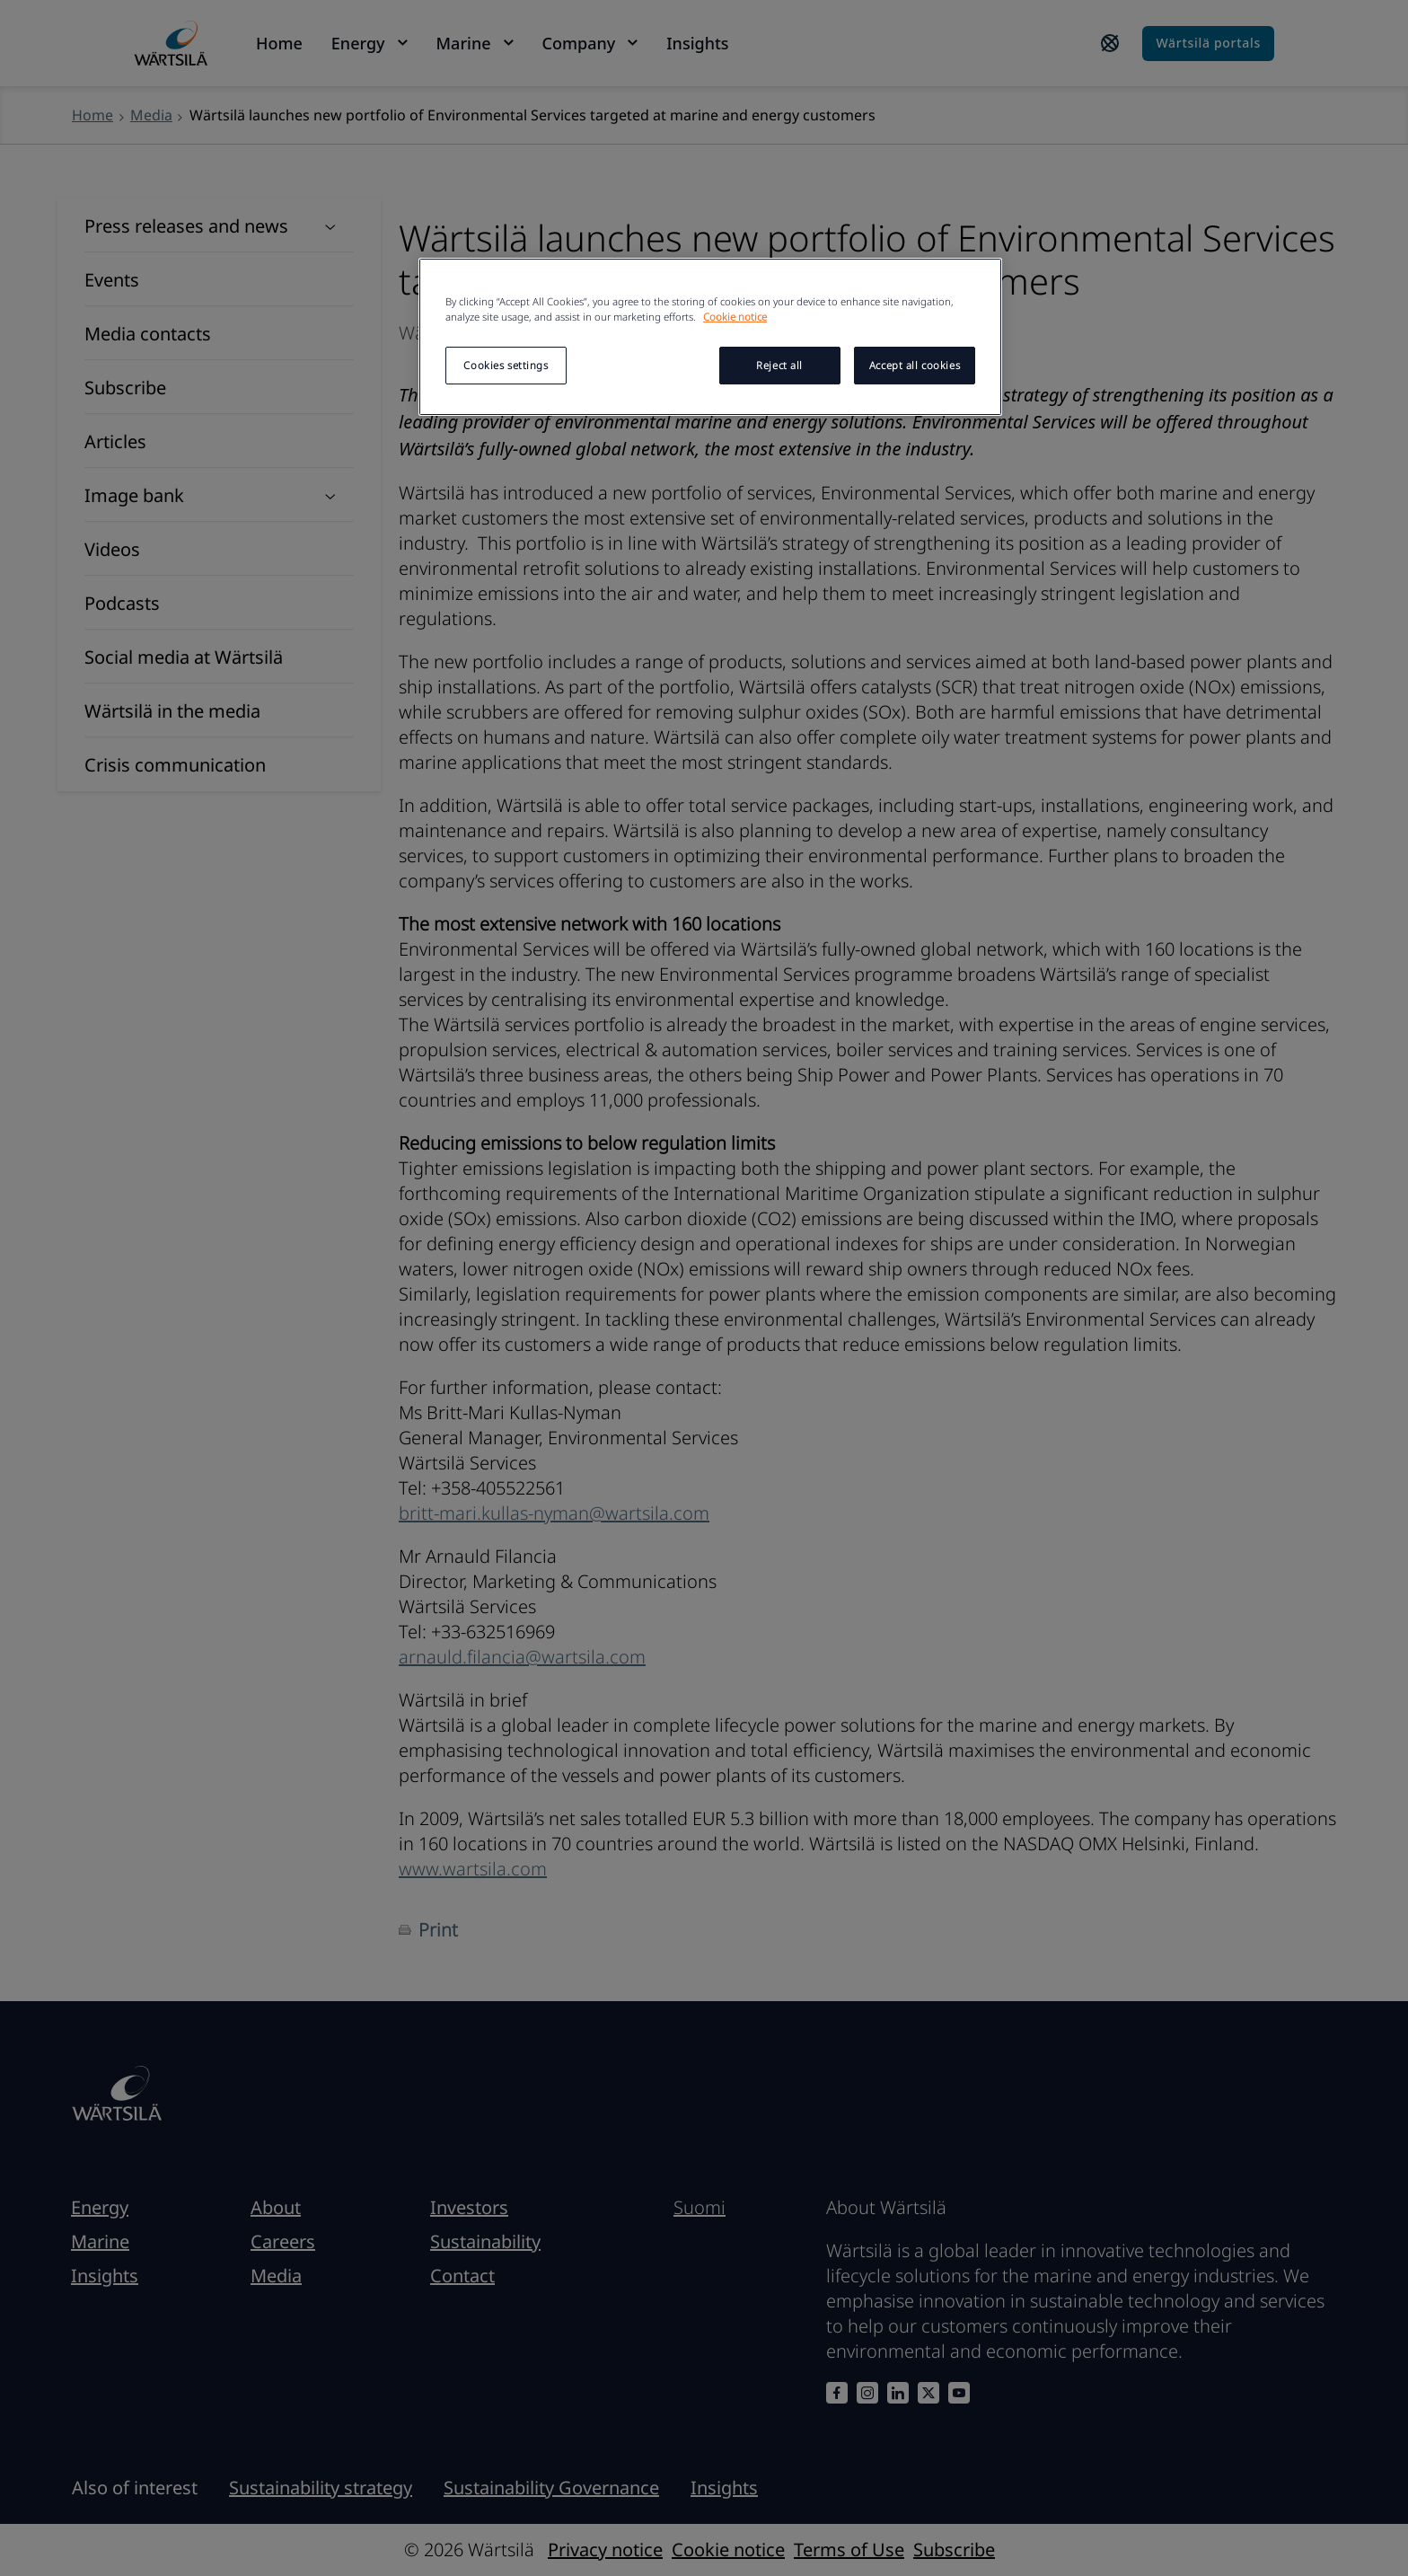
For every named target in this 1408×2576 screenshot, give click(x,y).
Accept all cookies (914, 365)
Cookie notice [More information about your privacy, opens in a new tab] (735, 316)
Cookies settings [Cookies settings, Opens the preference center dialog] (505, 365)
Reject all (779, 365)
